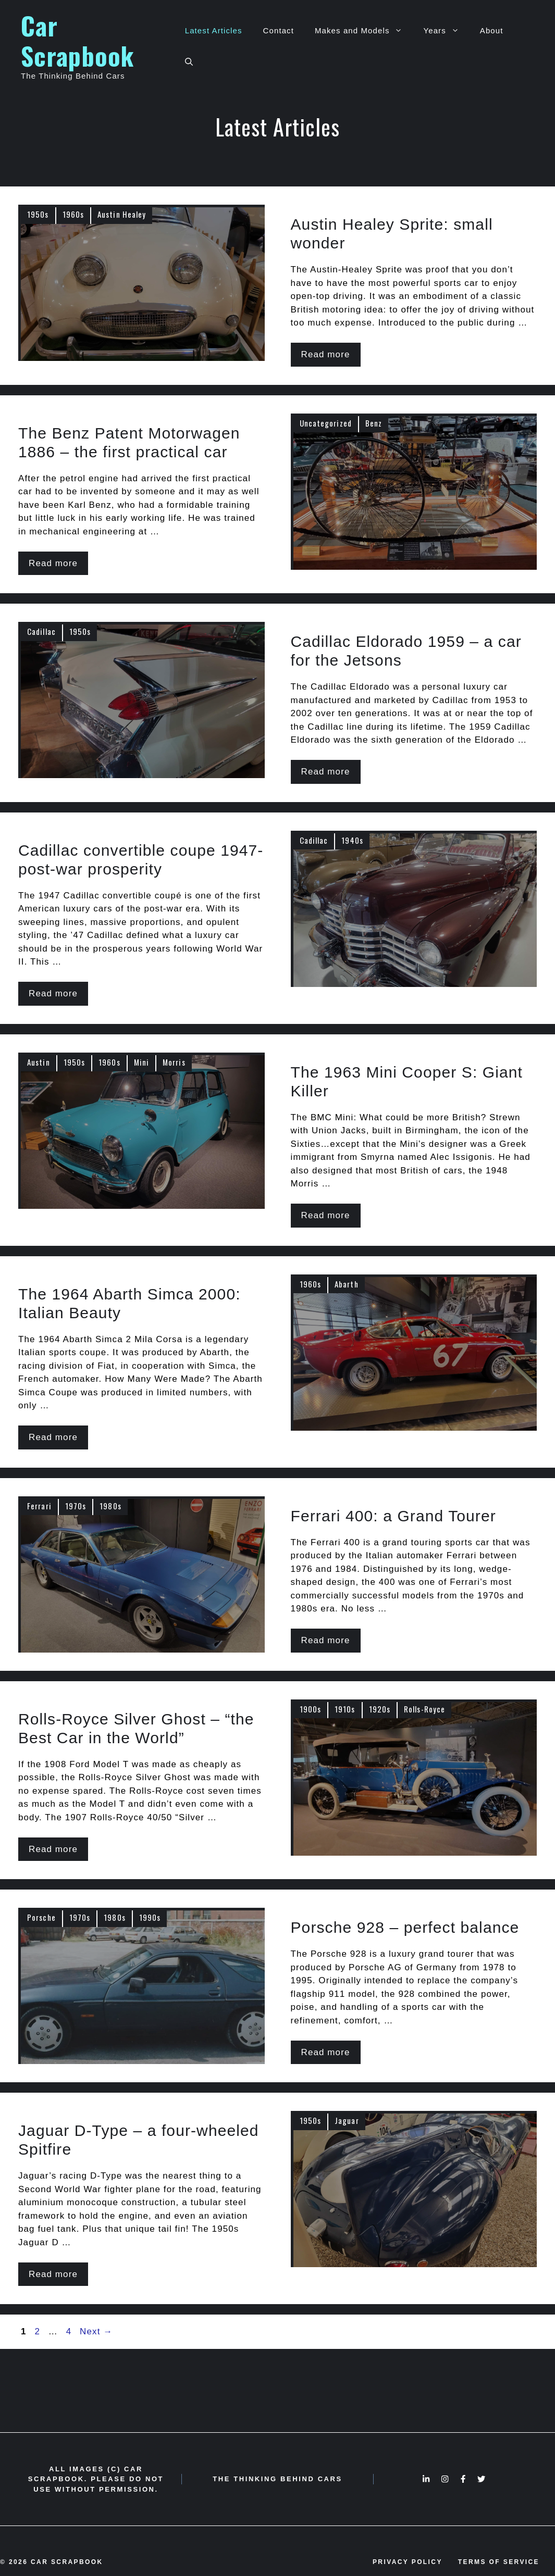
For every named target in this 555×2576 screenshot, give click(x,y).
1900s (311, 1709)
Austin (38, 1062)
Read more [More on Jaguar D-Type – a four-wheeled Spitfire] (53, 2274)
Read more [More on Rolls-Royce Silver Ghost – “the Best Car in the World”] (53, 1849)
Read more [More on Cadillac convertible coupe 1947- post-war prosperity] (53, 993)
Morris (174, 1062)
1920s (380, 1709)
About (491, 30)
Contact (278, 30)
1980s (110, 1505)
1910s (345, 1709)
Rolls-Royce (424, 1709)
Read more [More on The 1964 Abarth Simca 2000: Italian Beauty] (53, 1437)
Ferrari (39, 1505)
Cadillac (41, 631)
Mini (141, 1062)
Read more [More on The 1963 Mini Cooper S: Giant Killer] (325, 1215)
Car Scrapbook (77, 40)
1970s (76, 1505)
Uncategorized (326, 423)
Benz (373, 423)
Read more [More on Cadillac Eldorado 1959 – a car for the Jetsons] (325, 772)
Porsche (41, 1917)
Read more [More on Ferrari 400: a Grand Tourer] (325, 1640)
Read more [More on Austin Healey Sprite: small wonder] (325, 354)
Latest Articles (213, 30)
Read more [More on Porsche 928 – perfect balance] (325, 2052)
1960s (73, 214)
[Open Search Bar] (189, 62)
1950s (38, 214)
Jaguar (347, 2120)
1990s (150, 1917)
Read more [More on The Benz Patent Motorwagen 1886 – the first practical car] (53, 563)
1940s (352, 840)
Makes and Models (364, 30)
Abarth (347, 1284)
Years (446, 30)
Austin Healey (121, 214)
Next (96, 2331)
